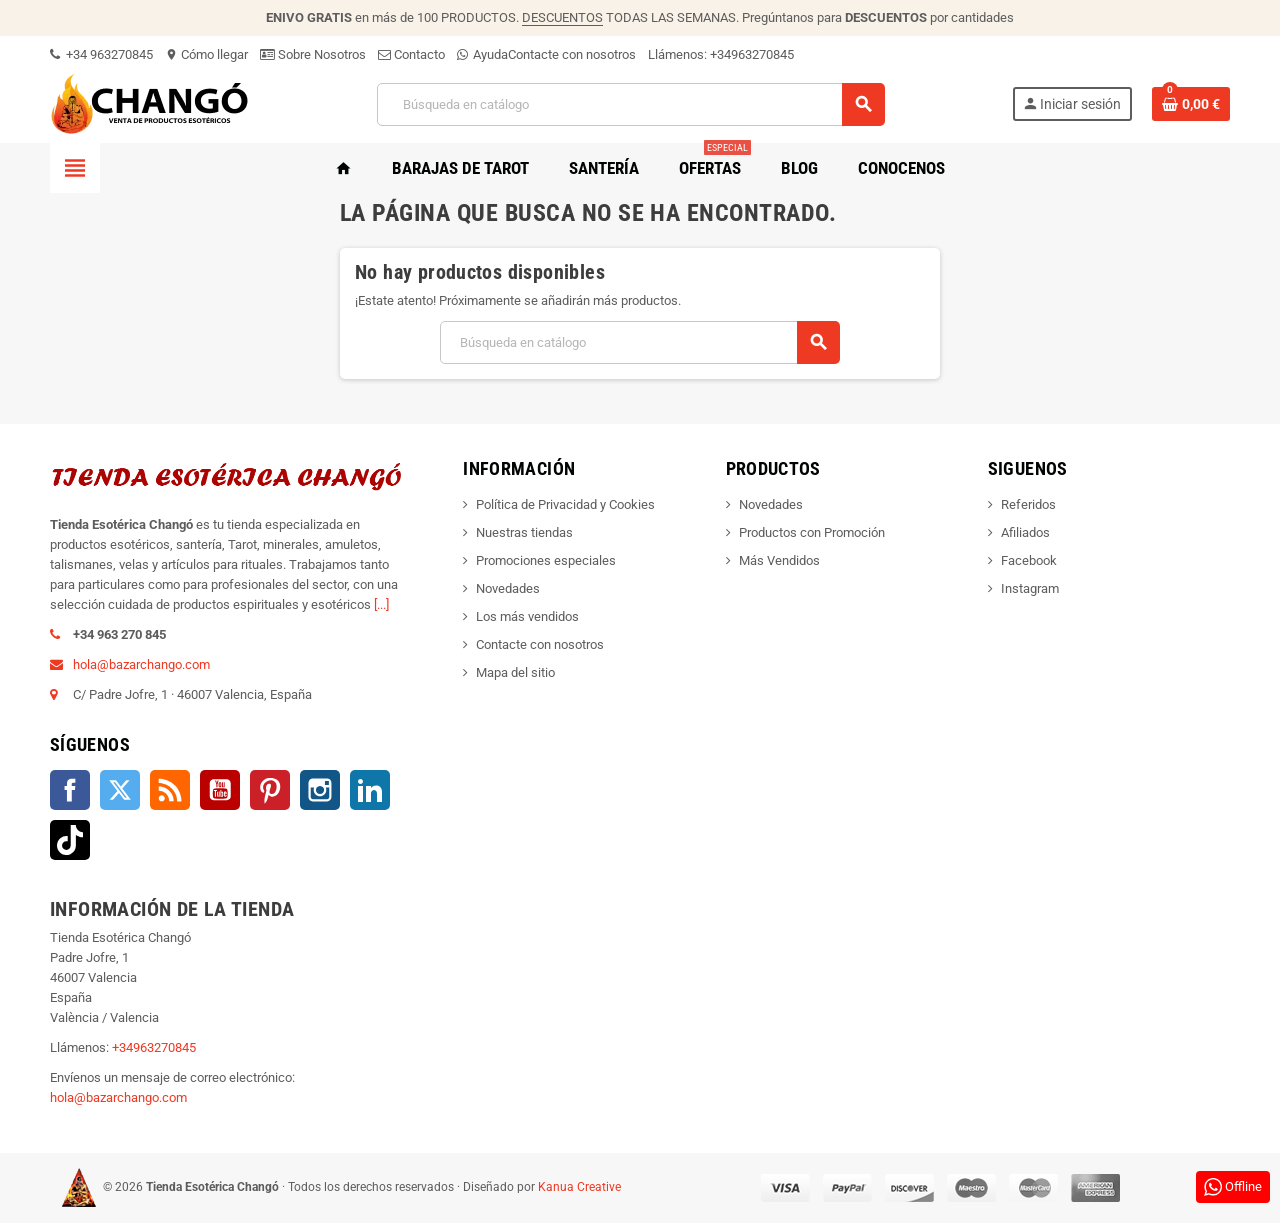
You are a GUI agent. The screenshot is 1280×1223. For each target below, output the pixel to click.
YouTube (220, 790)
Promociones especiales (546, 560)
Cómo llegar (206, 54)
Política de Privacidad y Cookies (565, 504)
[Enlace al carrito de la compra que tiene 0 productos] (1191, 104)
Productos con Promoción (812, 532)
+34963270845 (752, 54)
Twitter (120, 790)
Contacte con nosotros (572, 54)
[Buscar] (630, 104)
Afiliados (1025, 532)
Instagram (320, 790)
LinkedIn (370, 790)
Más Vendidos (779, 560)
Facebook (70, 790)
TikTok (70, 840)
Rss (170, 790)
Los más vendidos (527, 616)
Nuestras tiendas (524, 532)
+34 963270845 (101, 54)
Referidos (1028, 504)
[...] (381, 604)
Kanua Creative (579, 1187)
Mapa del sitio (515, 672)
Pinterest (270, 790)
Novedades (508, 588)
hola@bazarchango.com (141, 664)
